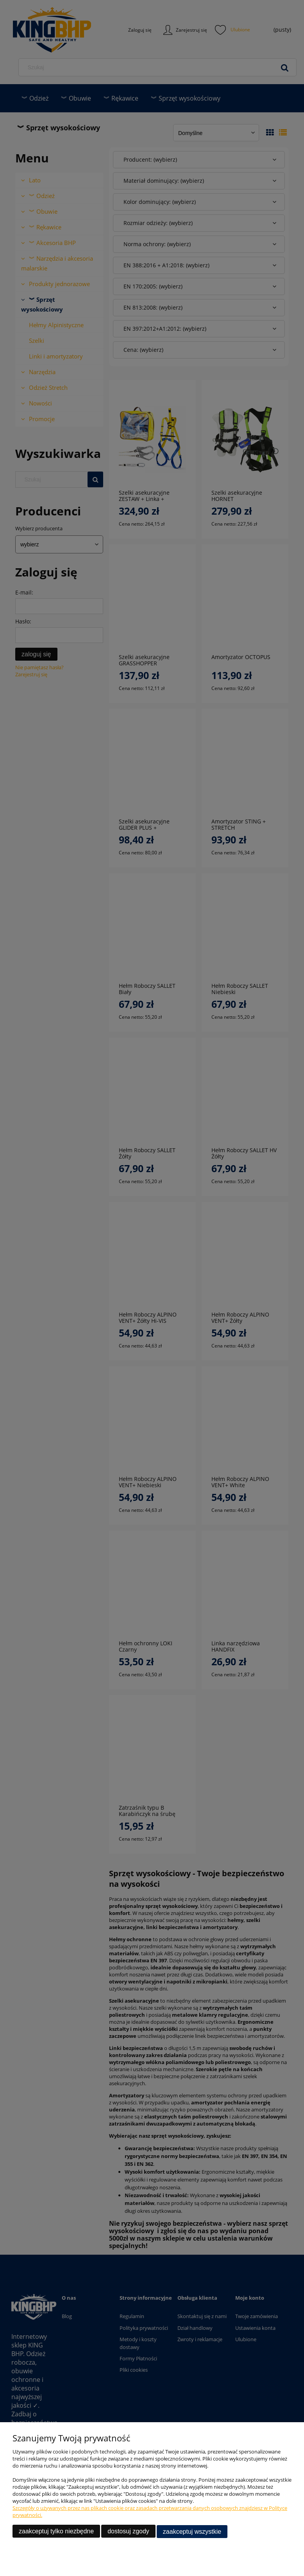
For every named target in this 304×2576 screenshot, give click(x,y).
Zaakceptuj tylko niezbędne (56, 2531)
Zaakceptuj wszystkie (192, 2531)
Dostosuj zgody (128, 2531)
